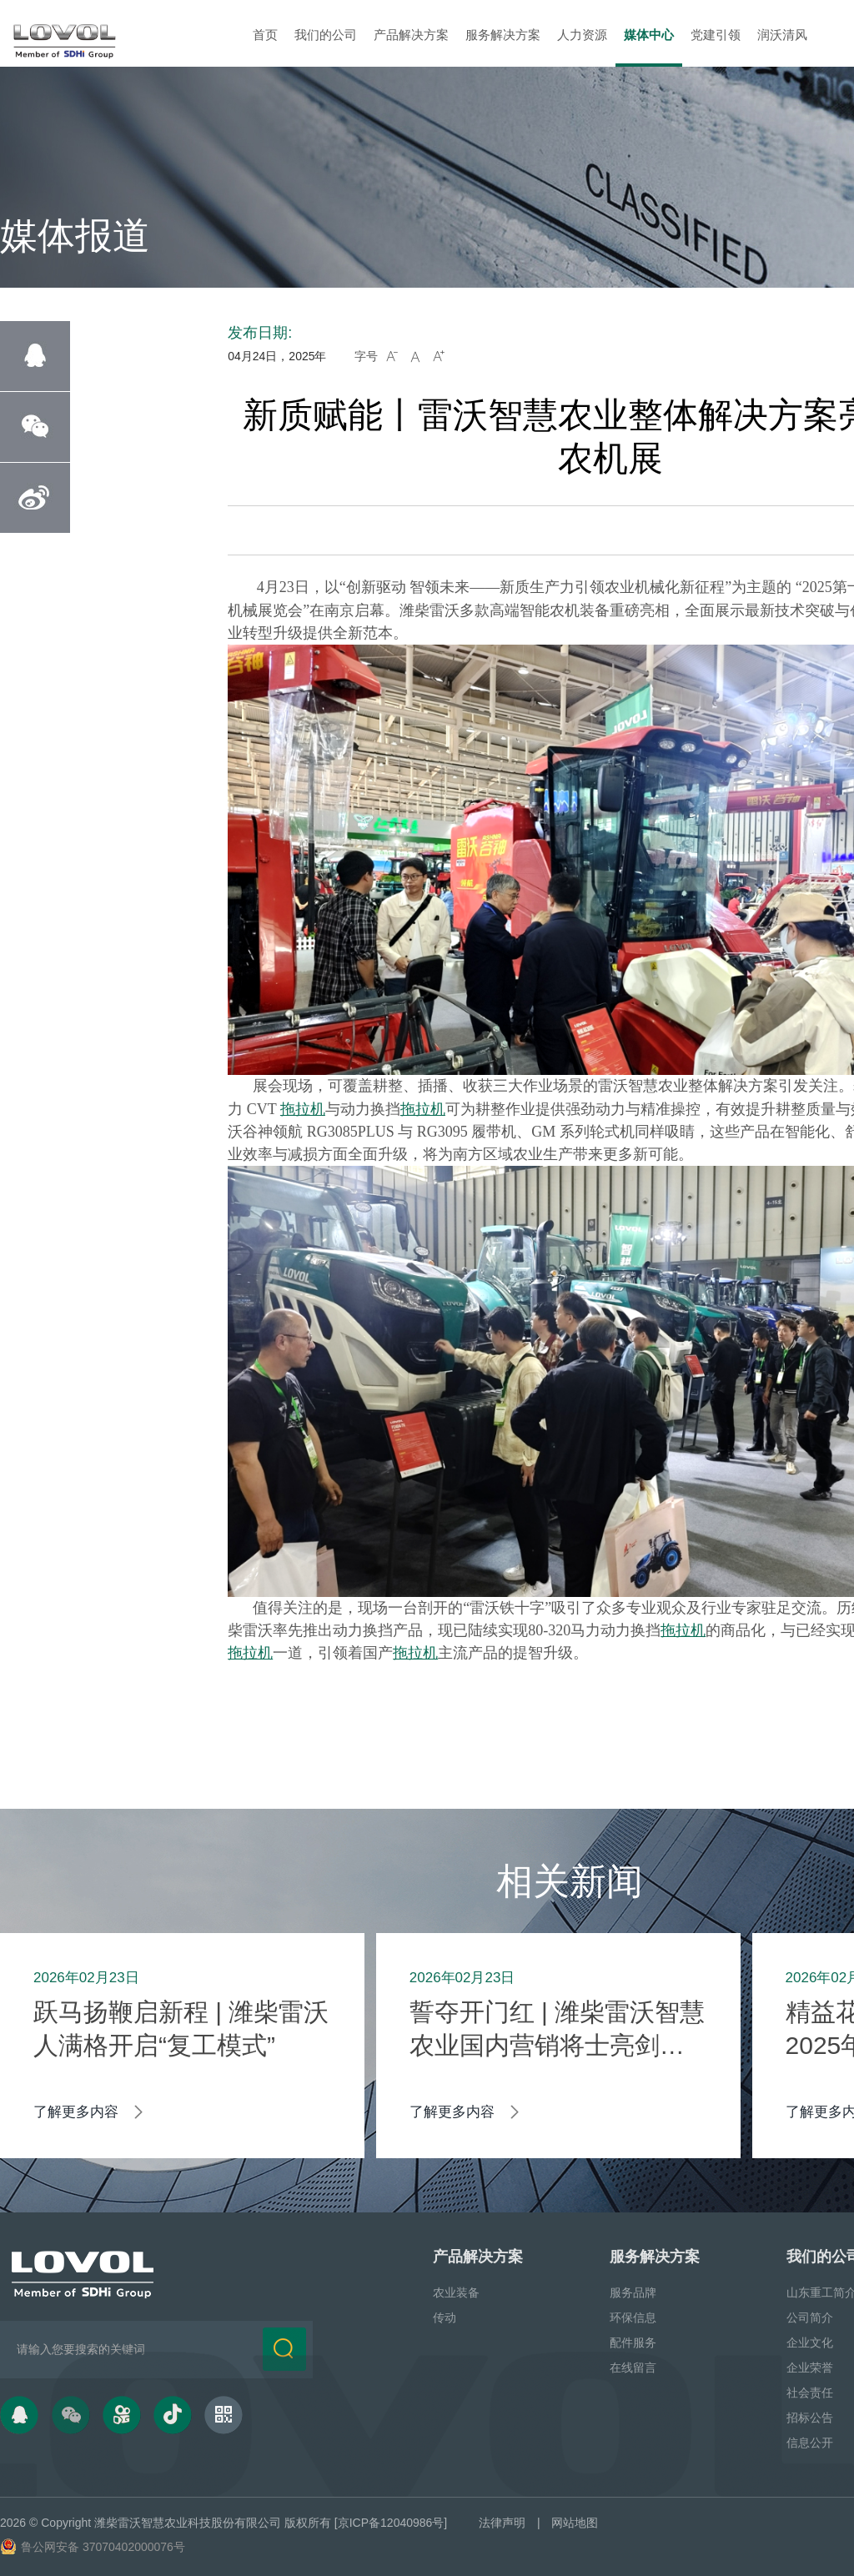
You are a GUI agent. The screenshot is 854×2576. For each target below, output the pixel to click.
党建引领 (716, 35)
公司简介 (809, 2317)
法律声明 (502, 2522)
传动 (444, 2317)
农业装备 (456, 2292)
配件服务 (633, 2342)
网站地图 (574, 2522)
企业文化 (809, 2342)
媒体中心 (649, 35)
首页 (265, 35)
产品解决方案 (411, 35)
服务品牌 (633, 2292)
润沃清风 (782, 35)
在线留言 (633, 2367)
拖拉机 (302, 1109)
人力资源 (582, 35)
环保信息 (633, 2317)
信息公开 (809, 2442)
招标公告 (809, 2417)
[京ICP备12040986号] (390, 2522)
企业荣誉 (809, 2367)
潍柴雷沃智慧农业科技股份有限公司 (187, 2522)
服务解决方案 (502, 35)
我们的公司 (325, 35)
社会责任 (809, 2392)
